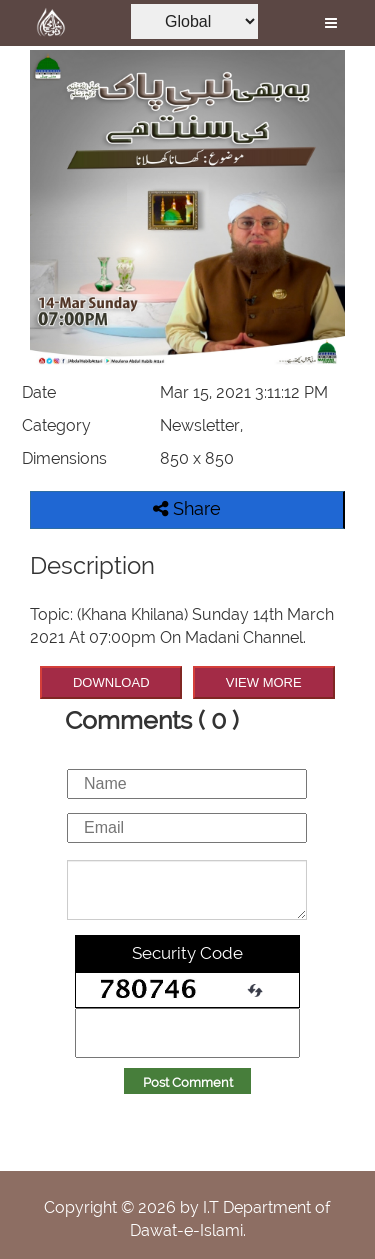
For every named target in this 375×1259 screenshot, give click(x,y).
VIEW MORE (264, 682)
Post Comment (188, 1082)
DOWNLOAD (111, 682)
